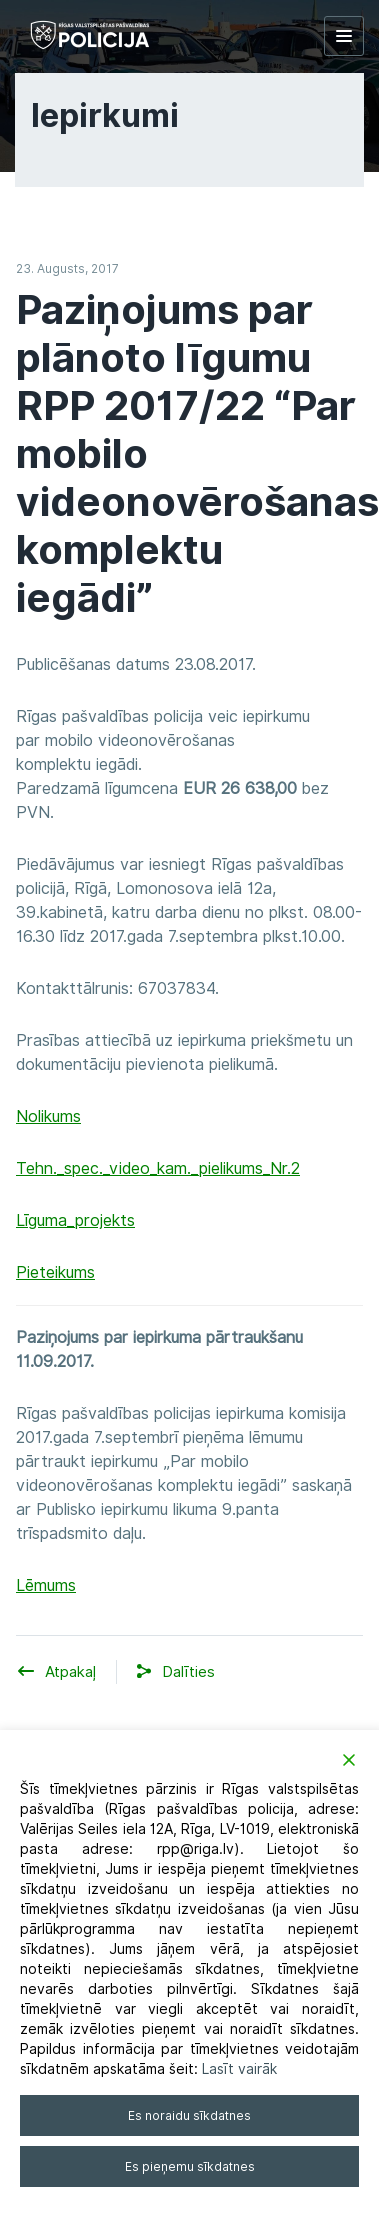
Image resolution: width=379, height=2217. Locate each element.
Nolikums (48, 1116)
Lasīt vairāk (239, 2069)
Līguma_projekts (75, 1220)
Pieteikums (55, 1272)
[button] (188, 1672)
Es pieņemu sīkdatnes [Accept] (190, 2166)
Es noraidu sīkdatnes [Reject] (189, 2115)
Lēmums (46, 1585)
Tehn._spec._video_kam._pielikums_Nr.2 (158, 1168)
